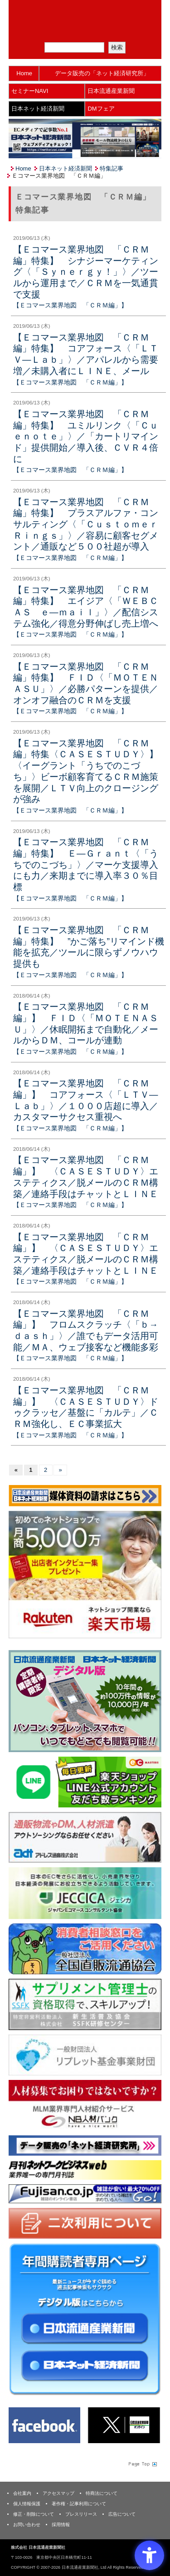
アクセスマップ (58, 2493)
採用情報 (61, 2524)
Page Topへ (142, 2463)
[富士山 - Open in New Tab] (85, 2193)
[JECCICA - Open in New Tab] (85, 1892)
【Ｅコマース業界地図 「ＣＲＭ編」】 (70, 305)
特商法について (101, 2493)
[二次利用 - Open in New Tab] (85, 2222)
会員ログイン (128, 31)
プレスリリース (81, 2514)
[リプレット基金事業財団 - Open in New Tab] (85, 2054)
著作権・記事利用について (79, 2503)
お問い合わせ (26, 2524)
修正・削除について (33, 2514)
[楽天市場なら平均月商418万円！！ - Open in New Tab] (85, 1574)
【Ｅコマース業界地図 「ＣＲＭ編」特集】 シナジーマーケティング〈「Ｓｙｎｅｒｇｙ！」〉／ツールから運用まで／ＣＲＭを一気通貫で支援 (85, 271)
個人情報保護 (26, 2503)
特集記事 (111, 168)
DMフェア (100, 108)
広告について (122, 2514)
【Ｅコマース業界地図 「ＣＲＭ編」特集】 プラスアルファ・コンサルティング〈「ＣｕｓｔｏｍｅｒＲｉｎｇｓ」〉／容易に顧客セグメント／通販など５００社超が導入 (85, 524)
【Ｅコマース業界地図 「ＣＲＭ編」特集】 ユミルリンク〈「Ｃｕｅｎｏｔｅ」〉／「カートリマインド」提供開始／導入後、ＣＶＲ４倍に (85, 436)
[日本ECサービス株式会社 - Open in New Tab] (85, 1781)
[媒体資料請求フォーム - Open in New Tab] (85, 1495)
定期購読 (90, 31)
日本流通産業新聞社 (85, 11)
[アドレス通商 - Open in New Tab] (85, 1837)
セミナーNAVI (29, 91)
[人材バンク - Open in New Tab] (85, 2104)
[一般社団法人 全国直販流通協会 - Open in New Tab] (85, 1948)
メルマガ (53, 31)
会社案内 (22, 2493)
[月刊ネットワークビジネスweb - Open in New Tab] (85, 2169)
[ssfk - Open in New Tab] (85, 2004)
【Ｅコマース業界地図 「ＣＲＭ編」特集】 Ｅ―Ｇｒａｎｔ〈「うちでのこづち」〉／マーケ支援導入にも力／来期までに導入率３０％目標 (85, 864)
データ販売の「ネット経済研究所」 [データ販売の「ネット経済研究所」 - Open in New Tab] (102, 73)
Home (24, 73)
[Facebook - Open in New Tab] (44, 2424)
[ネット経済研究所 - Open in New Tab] (85, 2145)
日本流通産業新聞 (111, 91)
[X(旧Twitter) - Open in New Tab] (124, 2424)
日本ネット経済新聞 (37, 108)
